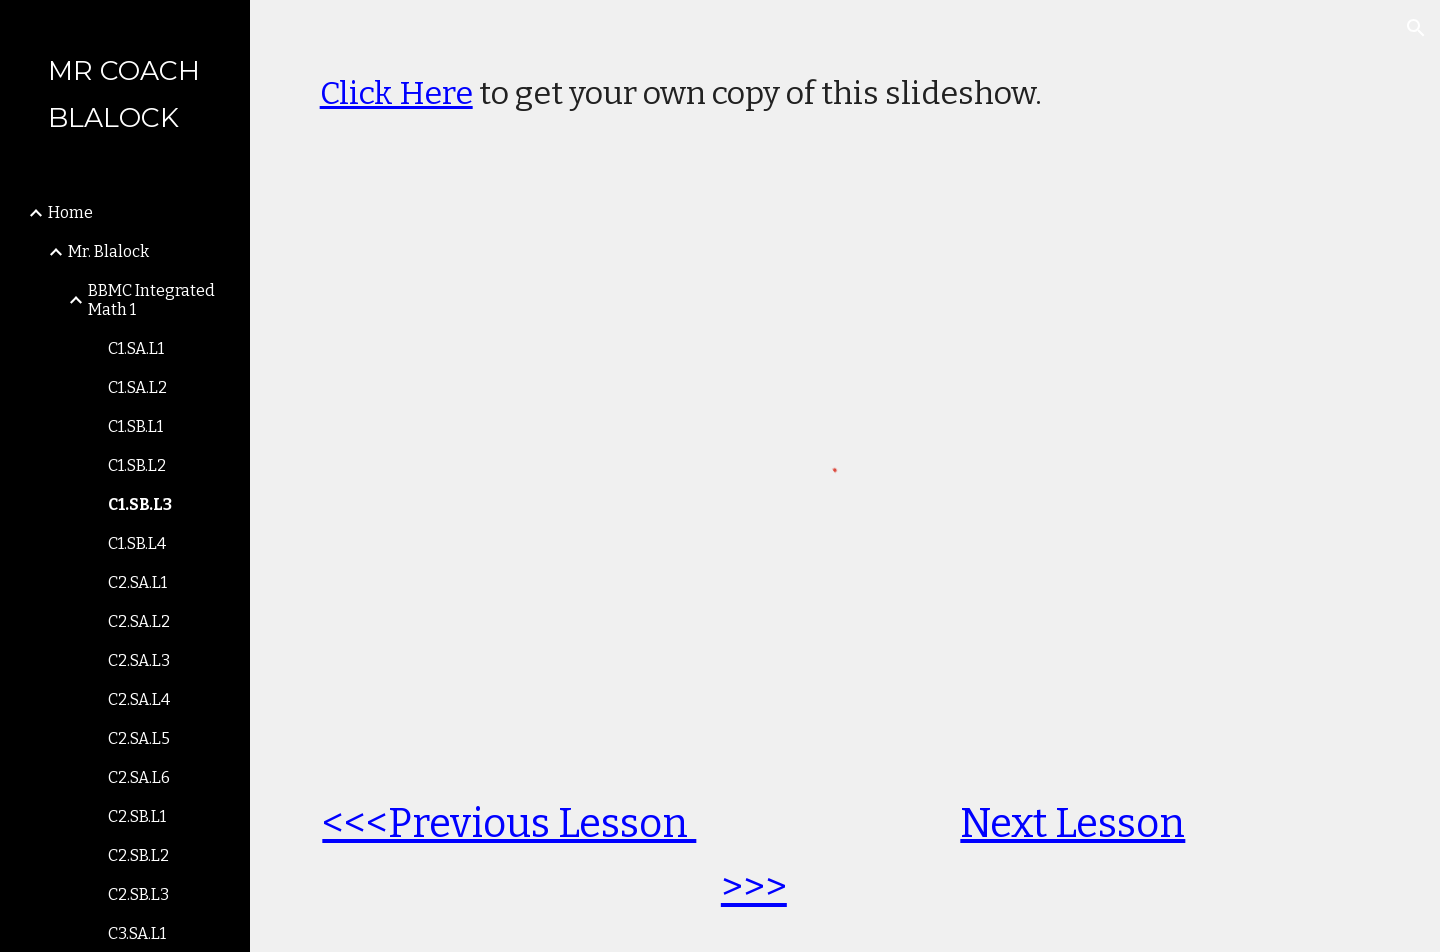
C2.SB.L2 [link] (138, 855)
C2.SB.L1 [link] (137, 816)
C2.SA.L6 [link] (139, 777)
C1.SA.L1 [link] (136, 348)
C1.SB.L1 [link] (135, 426)
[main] (845, 83)
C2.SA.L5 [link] (139, 738)
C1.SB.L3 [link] (140, 504)
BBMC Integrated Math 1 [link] (151, 300)
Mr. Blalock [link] (108, 251)
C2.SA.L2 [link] (139, 621)
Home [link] (70, 212)
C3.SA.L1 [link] (137, 933)
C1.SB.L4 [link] (137, 543)
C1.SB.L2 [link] (137, 465)
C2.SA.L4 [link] (139, 699)
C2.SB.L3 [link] (138, 894)
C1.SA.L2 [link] (137, 387)
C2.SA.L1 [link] (137, 582)
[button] (1416, 28)
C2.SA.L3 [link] (139, 660)
